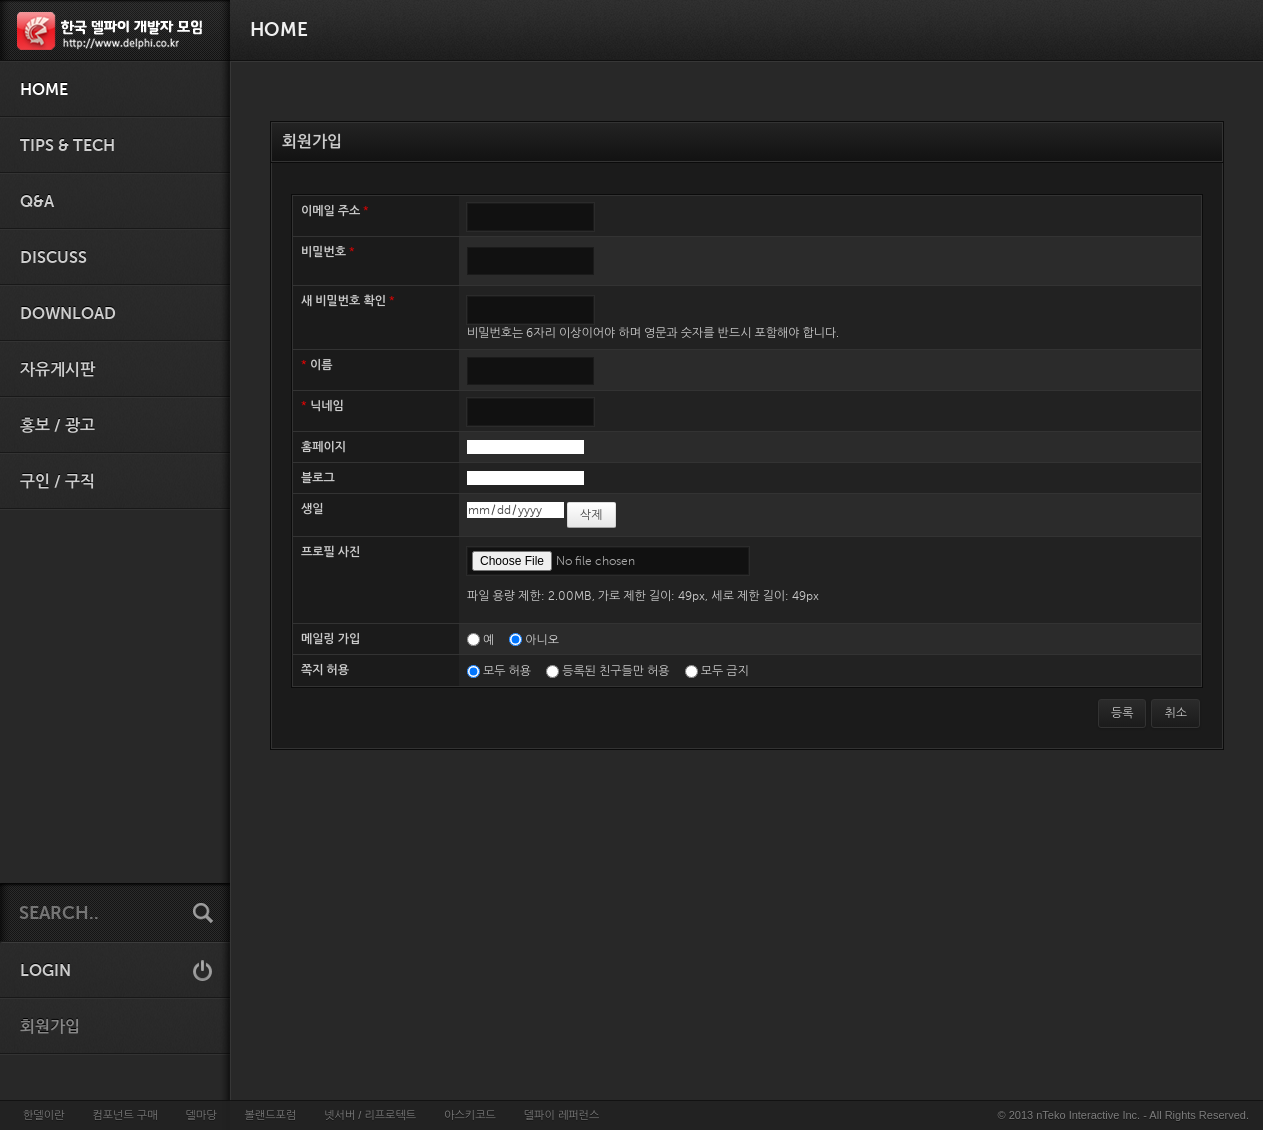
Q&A (37, 202)
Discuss (53, 258)
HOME (44, 90)
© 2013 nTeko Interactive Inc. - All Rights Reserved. (1123, 1115)
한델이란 (43, 1115)
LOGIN (45, 971)
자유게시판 (57, 370)
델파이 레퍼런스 (561, 1115)
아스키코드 (470, 1115)
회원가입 (50, 1027)
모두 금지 (725, 671)
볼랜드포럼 (271, 1115)
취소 (1175, 713)
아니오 (542, 640)
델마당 (200, 1115)
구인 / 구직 (57, 482)
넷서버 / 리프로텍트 (370, 1115)
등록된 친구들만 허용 (616, 671)
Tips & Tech (67, 146)
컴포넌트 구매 (124, 1115)
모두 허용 (507, 671)
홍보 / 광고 (57, 426)
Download (68, 314)
